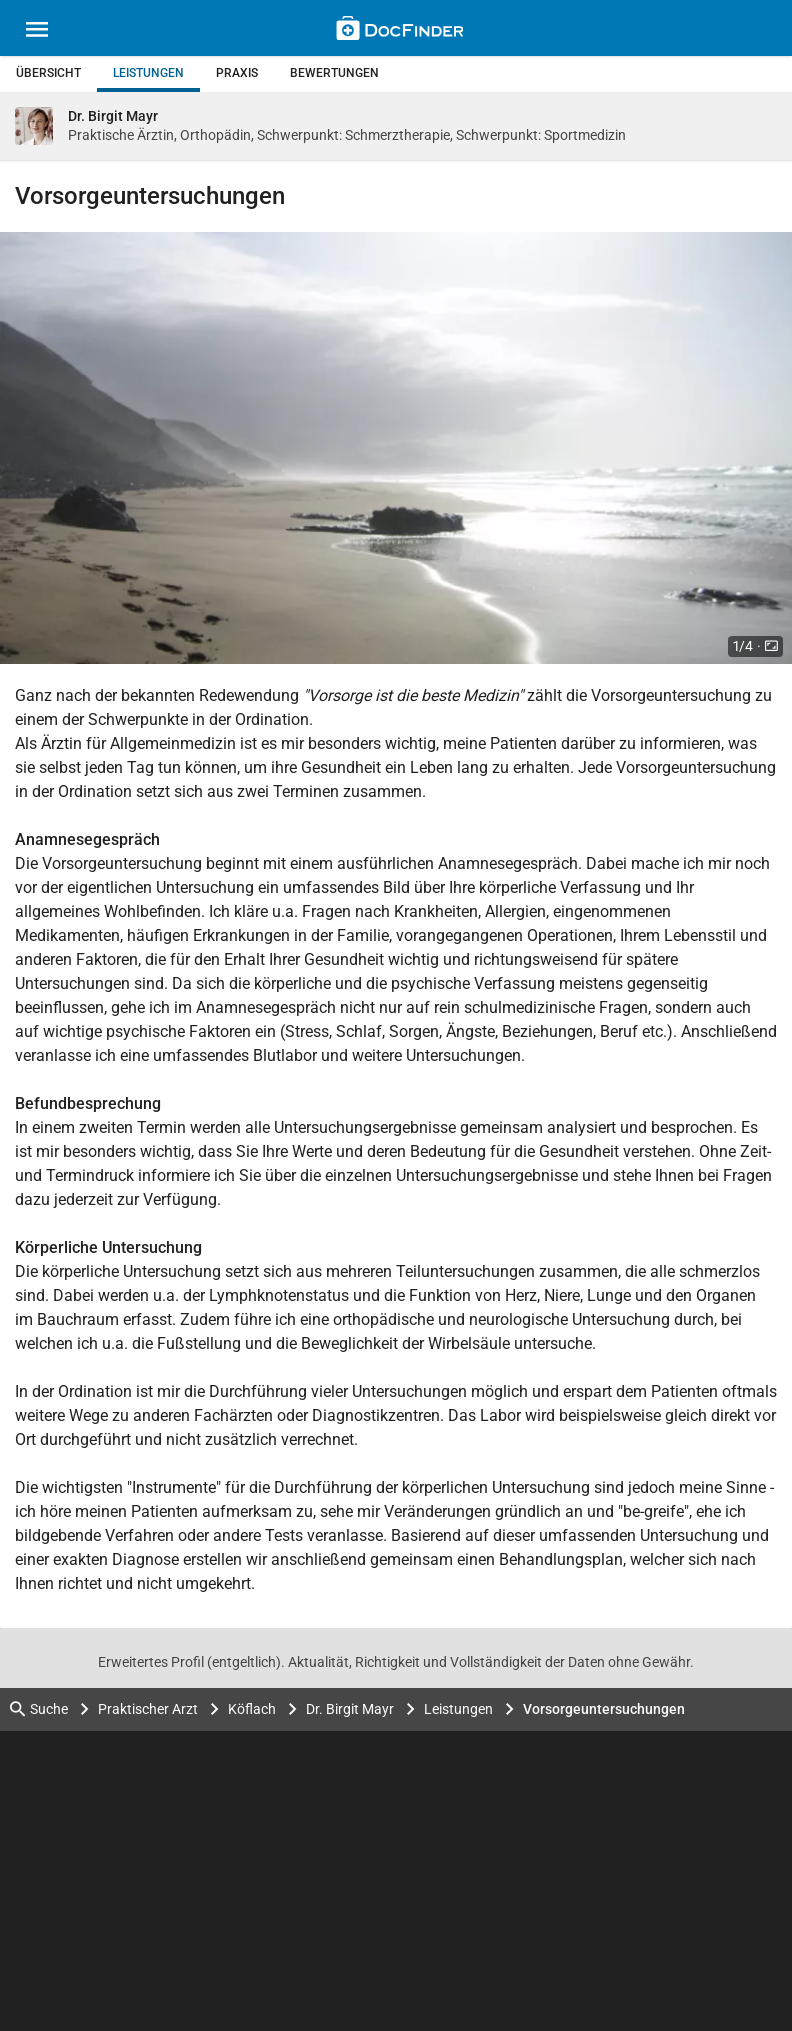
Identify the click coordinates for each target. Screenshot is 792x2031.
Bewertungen (334, 73)
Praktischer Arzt (148, 1709)
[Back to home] (399, 31)
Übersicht (48, 73)
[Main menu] (37, 32)
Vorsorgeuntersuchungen (604, 1709)
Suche (39, 1709)
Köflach (252, 1709)
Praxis (237, 73)
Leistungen (148, 73)
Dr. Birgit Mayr (350, 1709)
